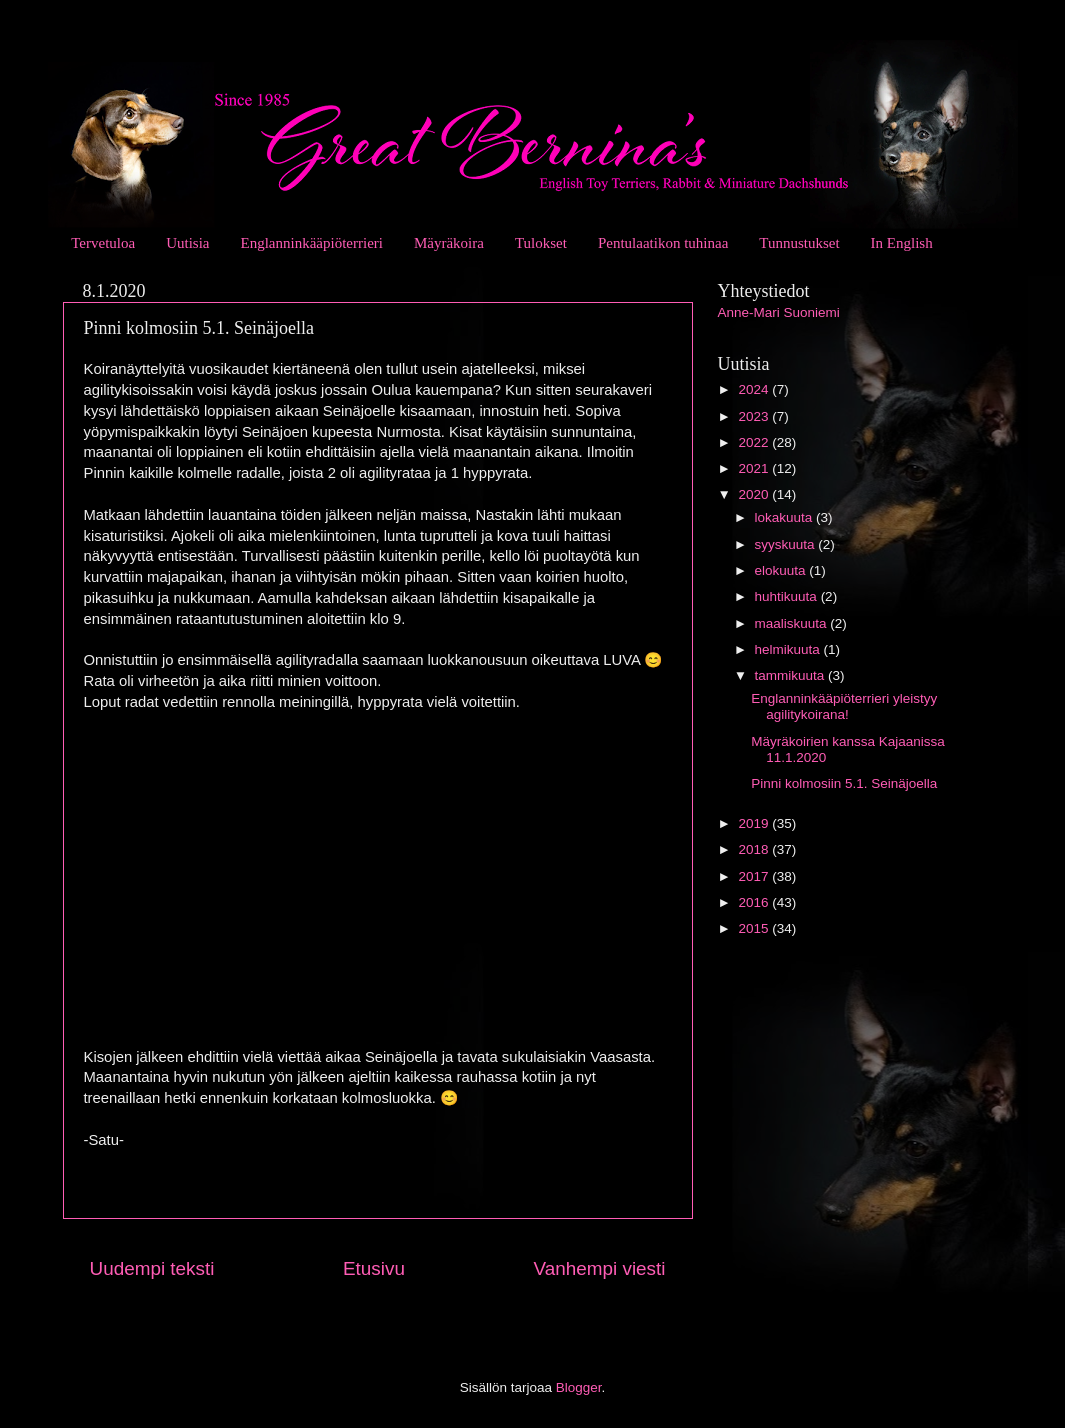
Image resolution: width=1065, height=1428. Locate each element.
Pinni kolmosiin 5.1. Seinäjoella (844, 783)
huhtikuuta (788, 596)
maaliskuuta (793, 623)
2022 (755, 442)
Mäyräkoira (449, 243)
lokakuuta (786, 517)
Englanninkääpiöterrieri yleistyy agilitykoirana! (844, 706)
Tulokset (541, 243)
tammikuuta (792, 675)
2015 (755, 928)
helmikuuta (789, 649)
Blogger (579, 1387)
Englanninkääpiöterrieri (312, 243)
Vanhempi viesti (600, 1268)
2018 (755, 849)
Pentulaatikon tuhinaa (663, 243)
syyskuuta (787, 544)
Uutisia (187, 243)
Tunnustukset (799, 243)
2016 (755, 902)
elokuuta (782, 570)
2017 (755, 876)
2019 (755, 823)
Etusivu (374, 1268)
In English (902, 243)
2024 (755, 389)
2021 (755, 468)
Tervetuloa (103, 243)
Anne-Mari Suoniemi (779, 312)
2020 (755, 494)
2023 (755, 416)
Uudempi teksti (152, 1268)
